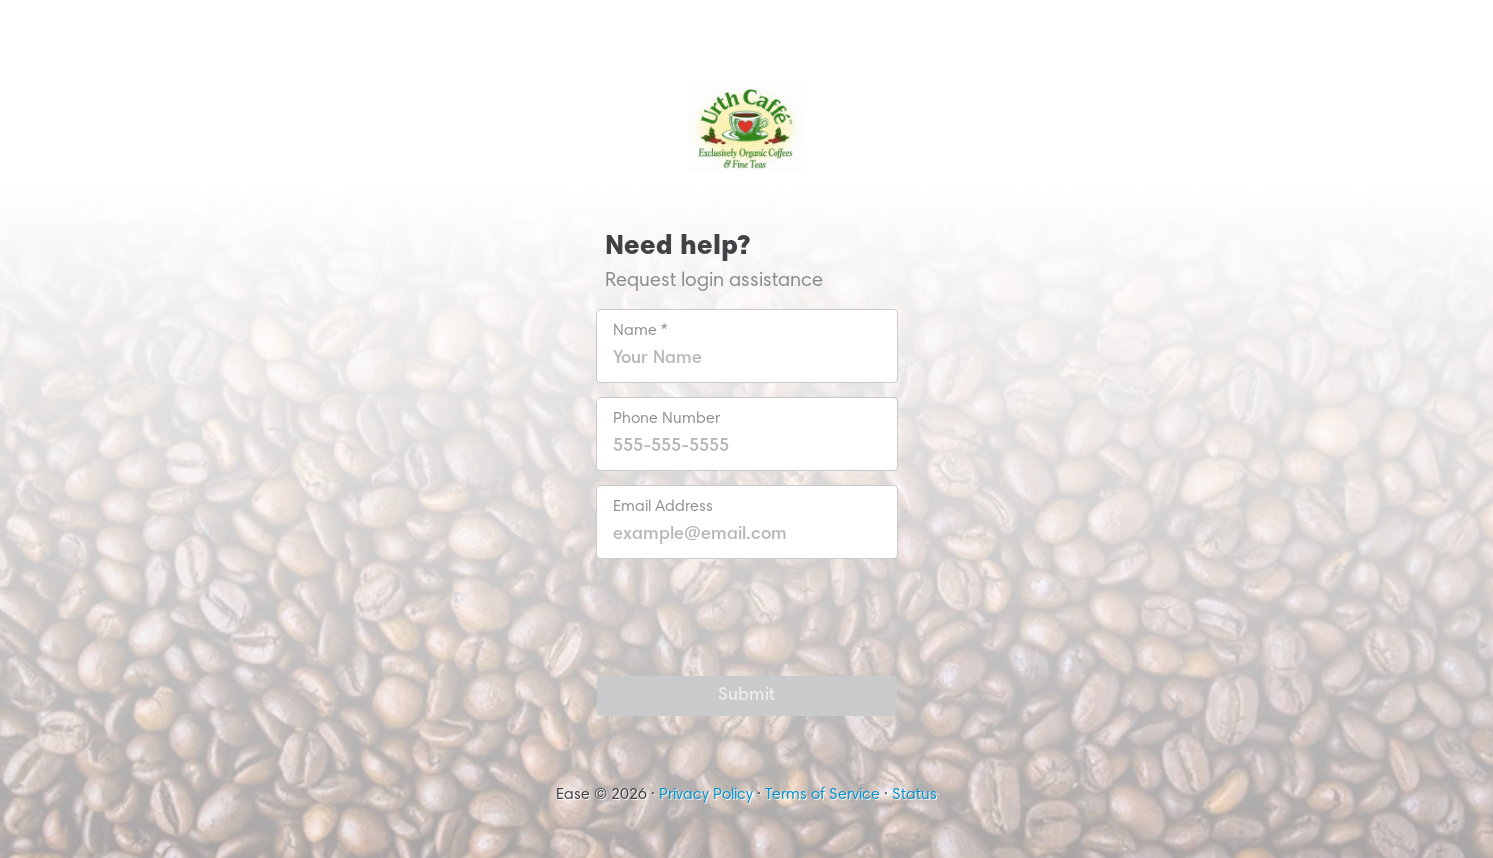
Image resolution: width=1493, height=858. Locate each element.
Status (914, 795)
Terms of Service (822, 795)
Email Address (663, 507)
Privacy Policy (706, 795)
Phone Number (666, 419)
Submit (746, 696)
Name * (640, 331)
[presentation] (747, 613)
